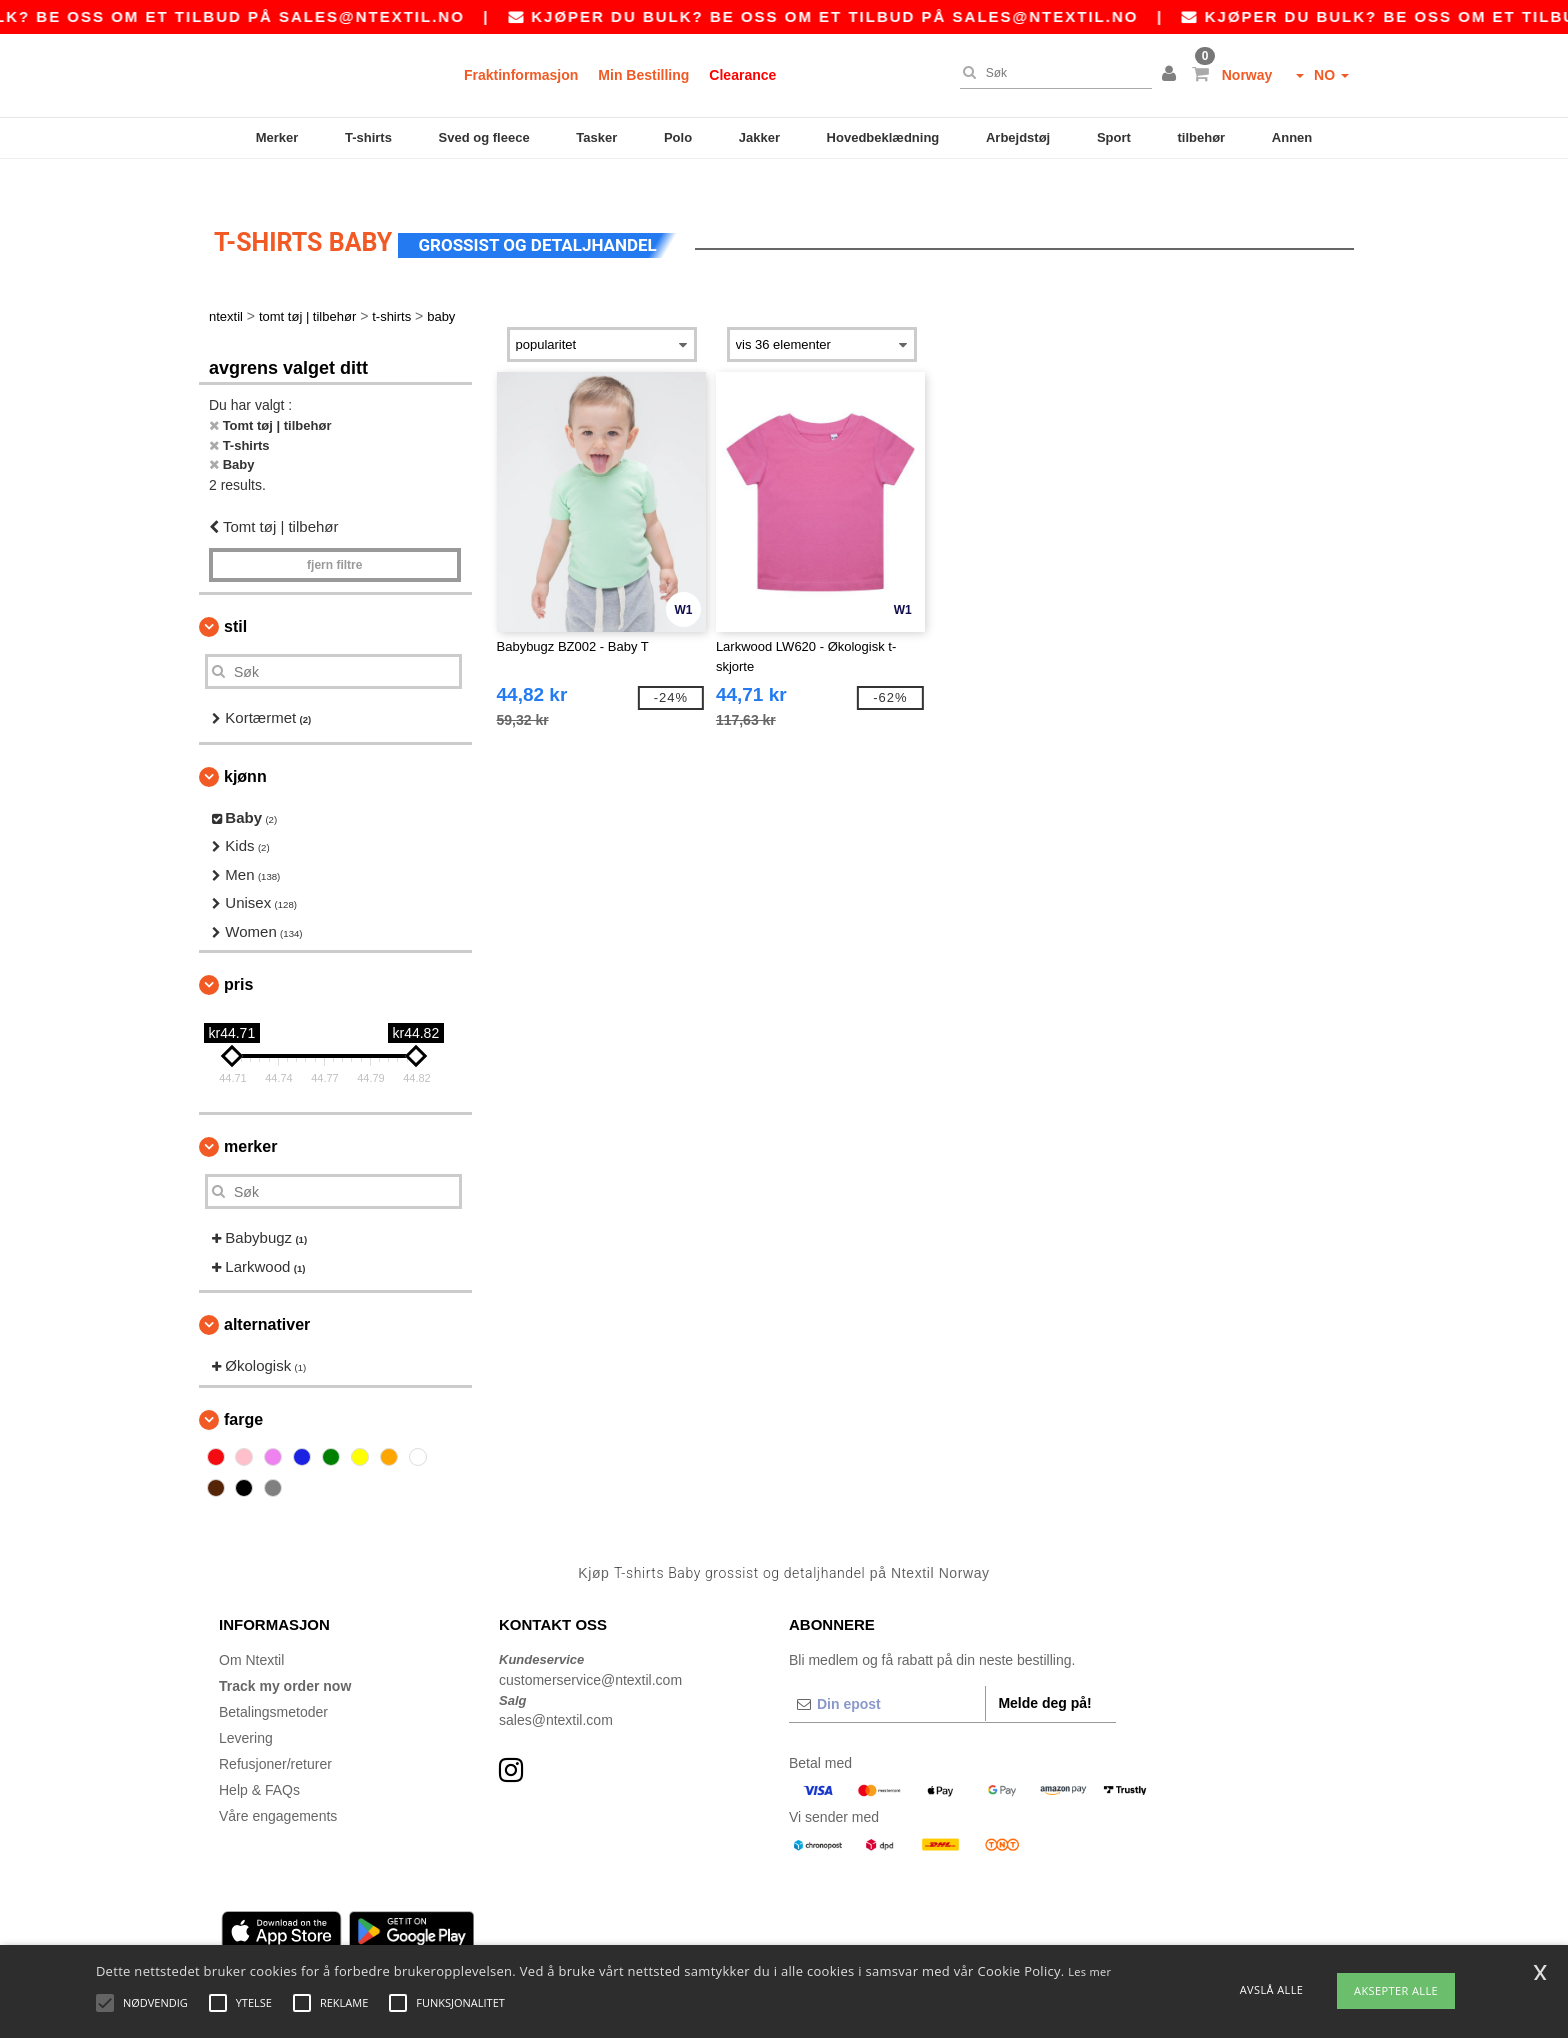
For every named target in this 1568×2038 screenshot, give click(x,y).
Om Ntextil (251, 1631)
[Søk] (1051, 73)
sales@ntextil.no (413, 16)
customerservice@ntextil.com (590, 1650)
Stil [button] (235, 597)
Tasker (596, 137)
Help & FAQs (259, 1761)
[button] (1172, 75)
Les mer (1089, 1971)
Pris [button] (238, 955)
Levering (246, 1709)
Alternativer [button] (267, 1295)
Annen (1292, 137)
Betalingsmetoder (273, 1683)
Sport (1114, 137)
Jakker (759, 137)
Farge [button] (243, 1389)
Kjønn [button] (245, 746)
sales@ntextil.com (556, 1691)
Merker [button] (250, 1117)
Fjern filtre (334, 536)
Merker (277, 137)
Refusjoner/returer (275, 1735)
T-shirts (368, 137)
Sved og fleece (484, 137)
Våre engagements (278, 1787)
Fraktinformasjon (521, 75)
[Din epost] (887, 1675)
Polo (678, 137)
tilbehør (1202, 137)
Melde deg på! (1044, 1674)
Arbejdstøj (1018, 137)
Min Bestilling (643, 75)
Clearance (742, 75)
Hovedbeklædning (883, 137)
